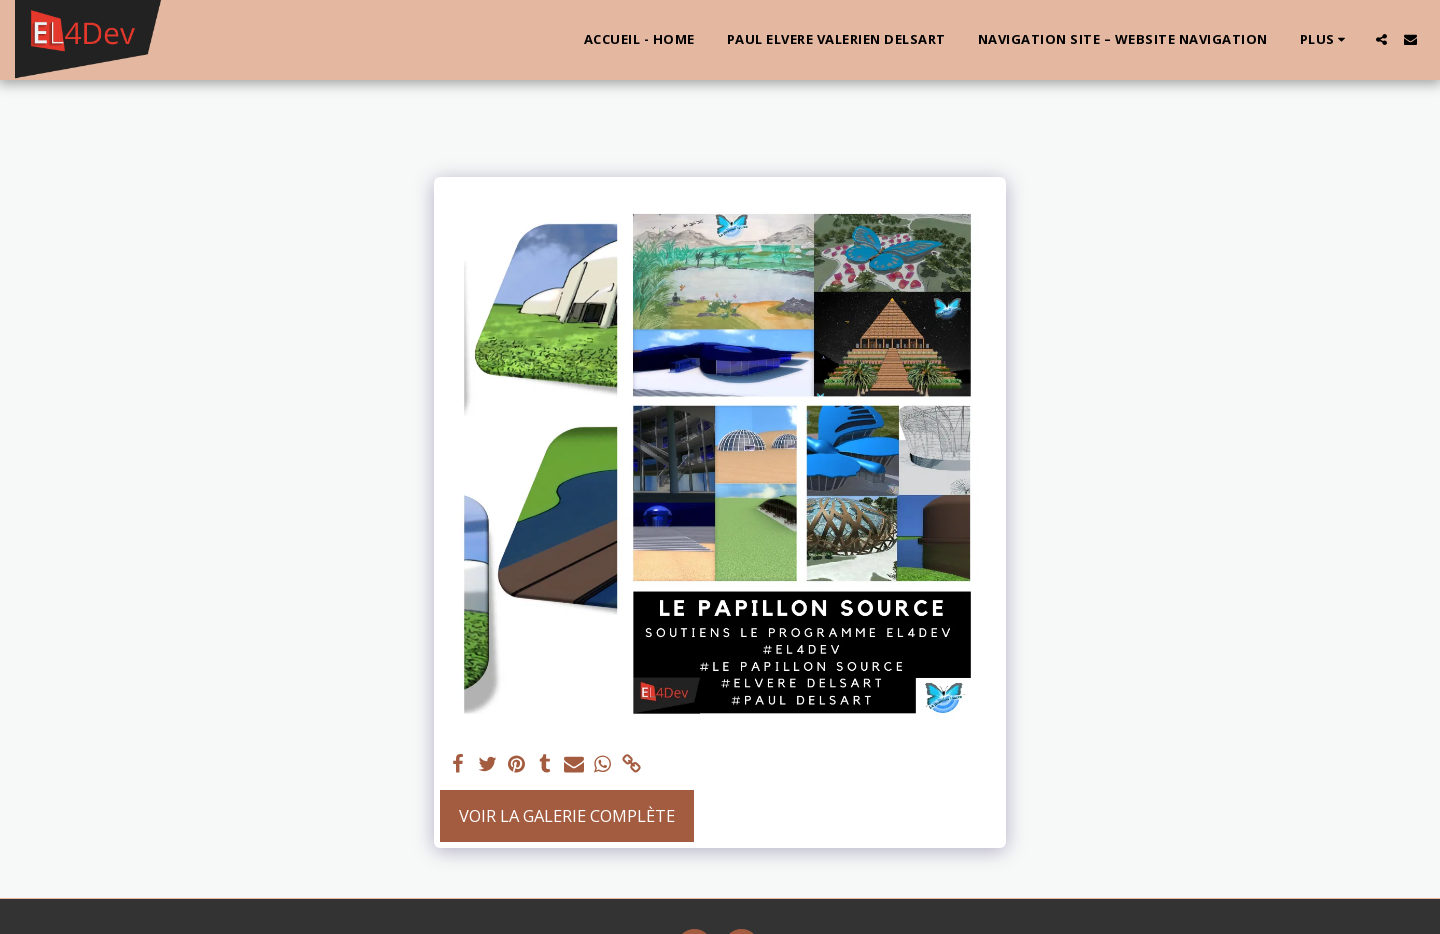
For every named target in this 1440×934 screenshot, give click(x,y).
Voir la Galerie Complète (567, 815)
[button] (1381, 39)
